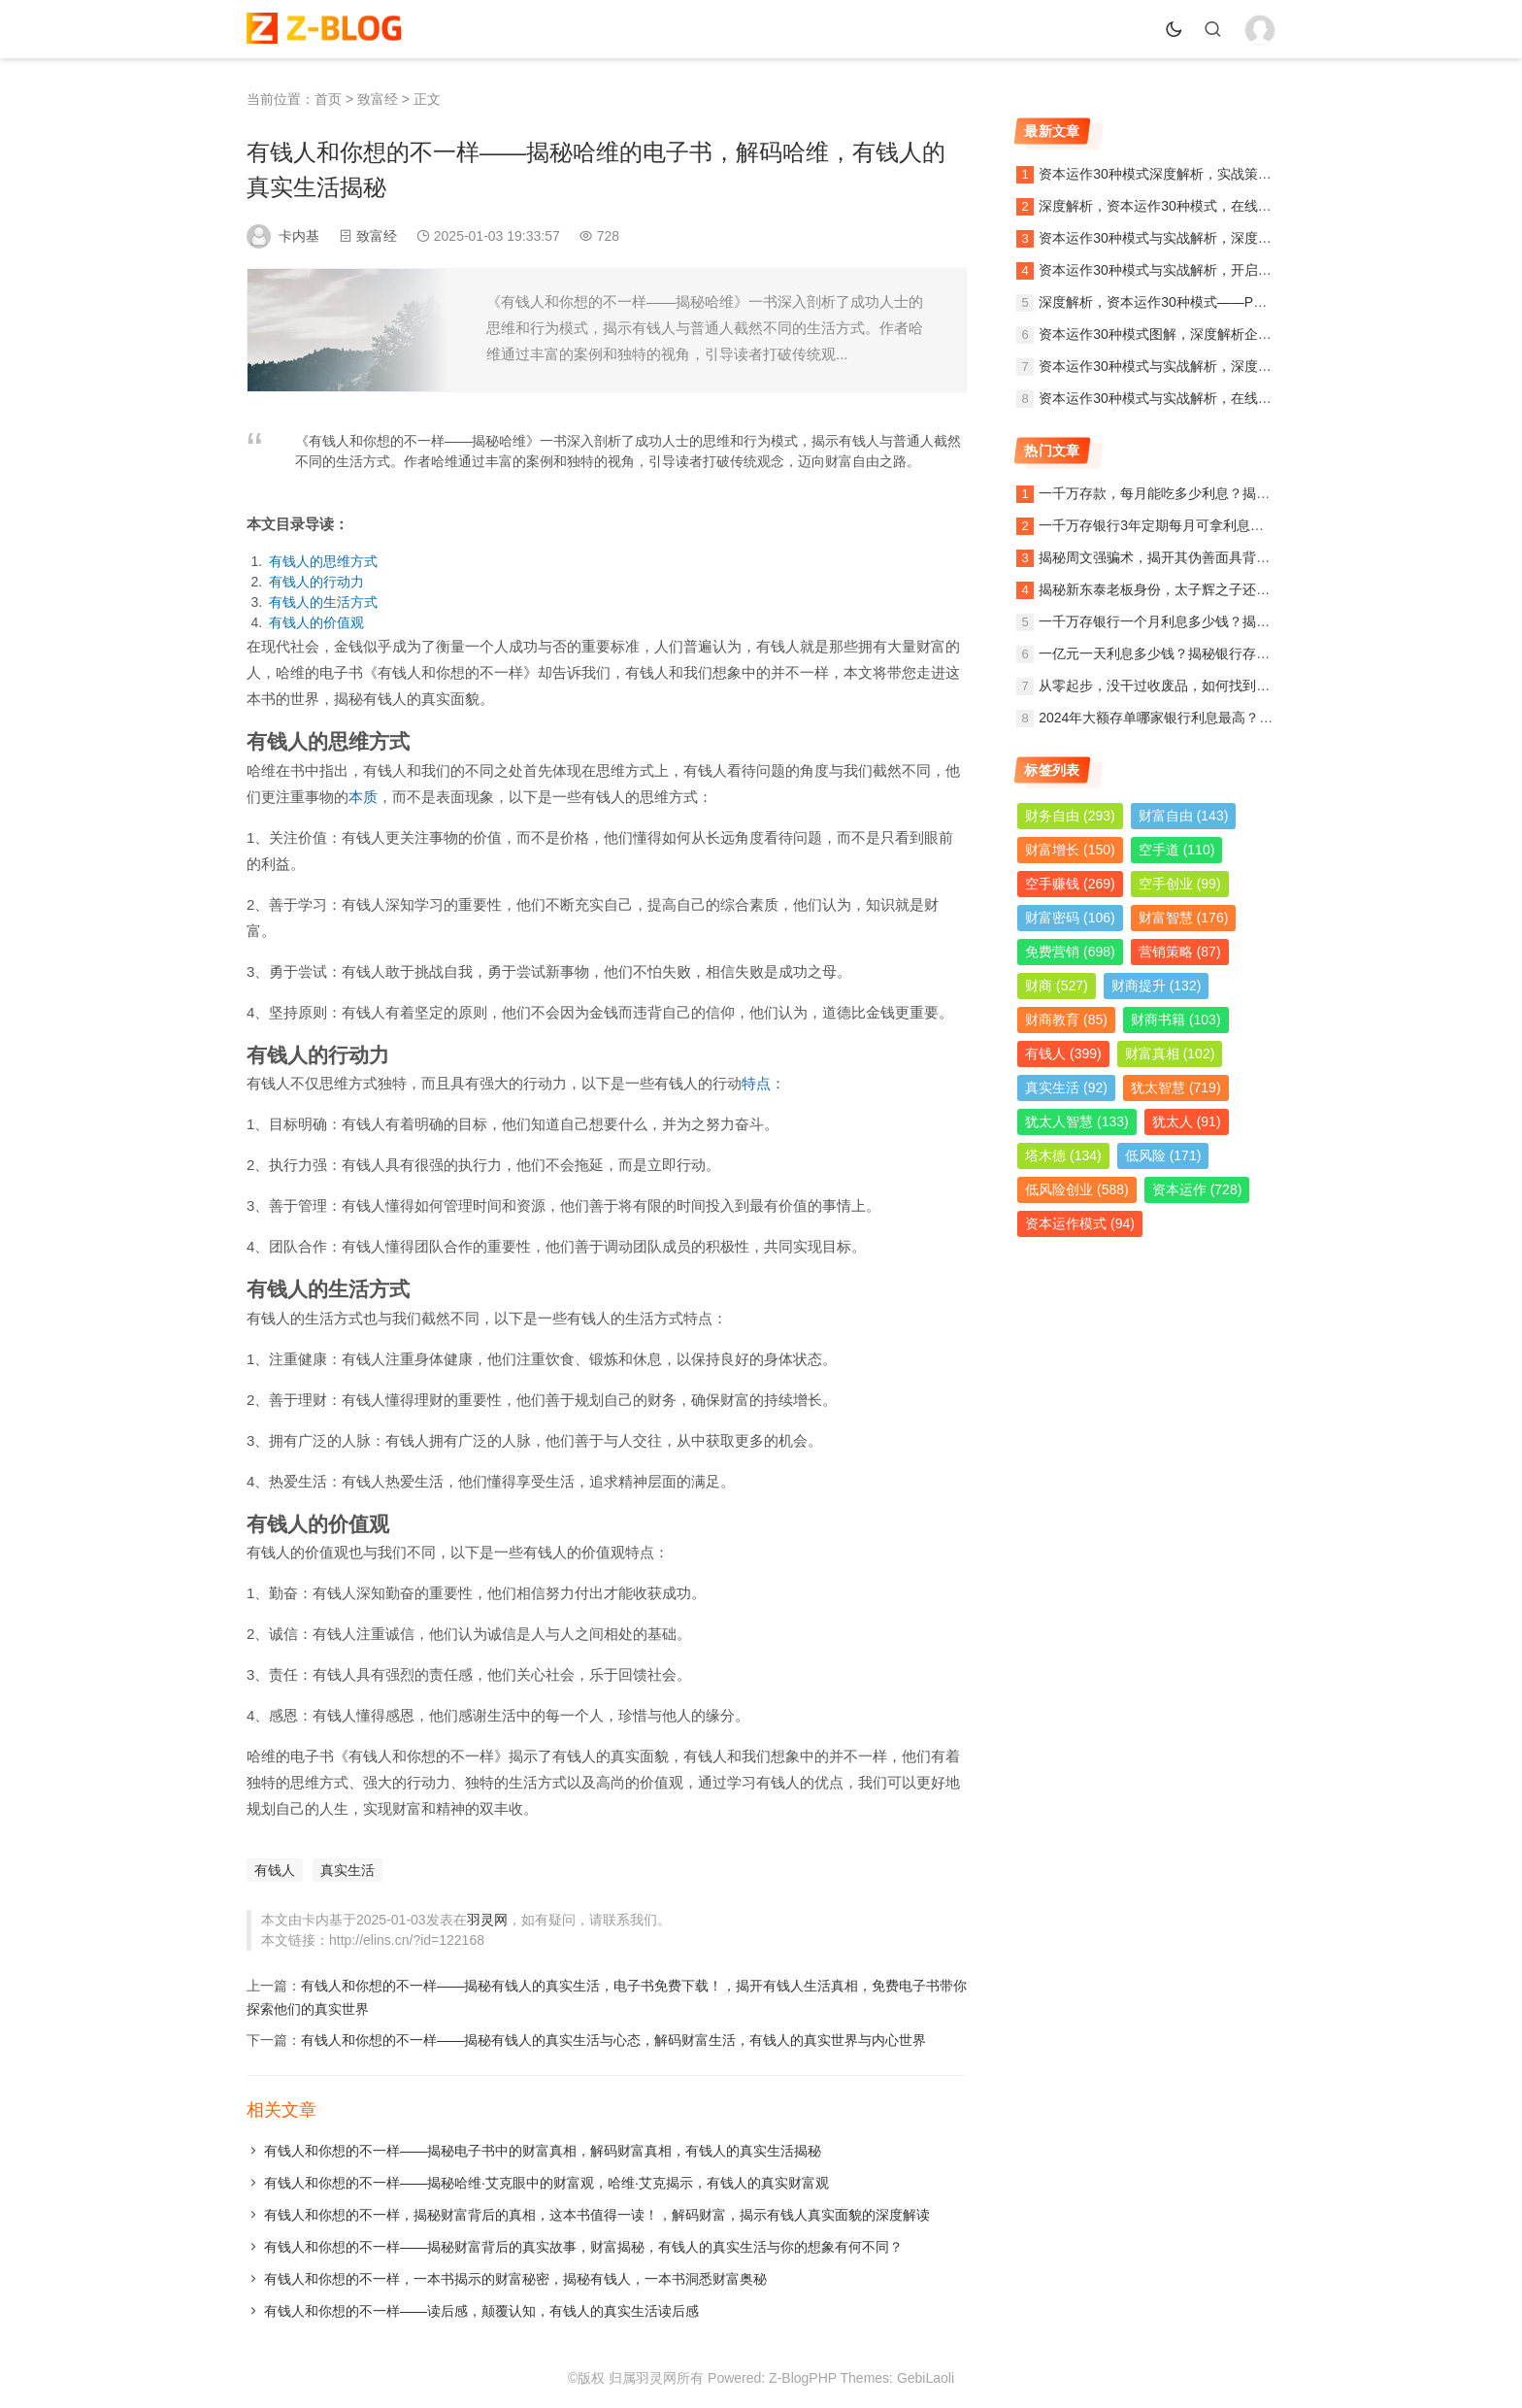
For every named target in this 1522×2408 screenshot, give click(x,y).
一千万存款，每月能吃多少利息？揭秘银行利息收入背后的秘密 (1229, 493)
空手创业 (1180, 883)
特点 (756, 1083)
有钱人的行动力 (316, 581)
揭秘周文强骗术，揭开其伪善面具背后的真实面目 (1188, 557)
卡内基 (299, 236)
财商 (1056, 985)
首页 (328, 99)
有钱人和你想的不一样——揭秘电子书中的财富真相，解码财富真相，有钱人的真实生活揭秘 (542, 2150)
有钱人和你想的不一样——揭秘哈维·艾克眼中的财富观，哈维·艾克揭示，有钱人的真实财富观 (546, 2183)
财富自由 (1184, 815)
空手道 (1177, 849)
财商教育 (1066, 1019)
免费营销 (1070, 951)
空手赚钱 (1070, 883)
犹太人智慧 (1077, 1121)
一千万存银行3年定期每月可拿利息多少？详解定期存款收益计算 (1233, 525)
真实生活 (347, 1870)
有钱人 (274, 1870)
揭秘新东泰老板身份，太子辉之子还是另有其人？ (1188, 589)
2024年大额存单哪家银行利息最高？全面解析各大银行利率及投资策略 (1251, 717)
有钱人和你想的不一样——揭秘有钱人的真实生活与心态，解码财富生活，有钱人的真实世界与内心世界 (613, 2040)
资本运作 (1197, 1189)
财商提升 (1156, 985)
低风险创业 (1077, 1189)
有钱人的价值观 (316, 622)
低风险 (1163, 1155)
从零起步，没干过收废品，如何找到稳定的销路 (1181, 685)
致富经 (377, 99)
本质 (363, 796)
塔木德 (1063, 1155)
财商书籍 (1176, 1019)
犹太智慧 (1176, 1087)
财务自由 (1070, 815)
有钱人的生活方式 (323, 602)
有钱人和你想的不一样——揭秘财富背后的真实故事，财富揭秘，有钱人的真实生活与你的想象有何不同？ (583, 2247)
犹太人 (1186, 1121)
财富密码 (1070, 917)
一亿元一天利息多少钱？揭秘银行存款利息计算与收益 (1202, 653)
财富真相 (1170, 1053)
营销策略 (1180, 951)
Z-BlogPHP (803, 2378)
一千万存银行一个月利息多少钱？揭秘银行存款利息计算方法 (1222, 621)
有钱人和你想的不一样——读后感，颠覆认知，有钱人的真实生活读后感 (481, 2311)
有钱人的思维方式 (323, 561)
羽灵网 (487, 1919)
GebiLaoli (925, 2378)
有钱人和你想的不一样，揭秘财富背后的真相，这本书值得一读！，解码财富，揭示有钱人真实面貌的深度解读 (597, 2215)
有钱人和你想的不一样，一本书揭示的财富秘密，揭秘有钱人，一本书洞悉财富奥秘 (515, 2279)
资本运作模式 (1080, 1223)
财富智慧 (1184, 917)
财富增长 (1070, 849)
